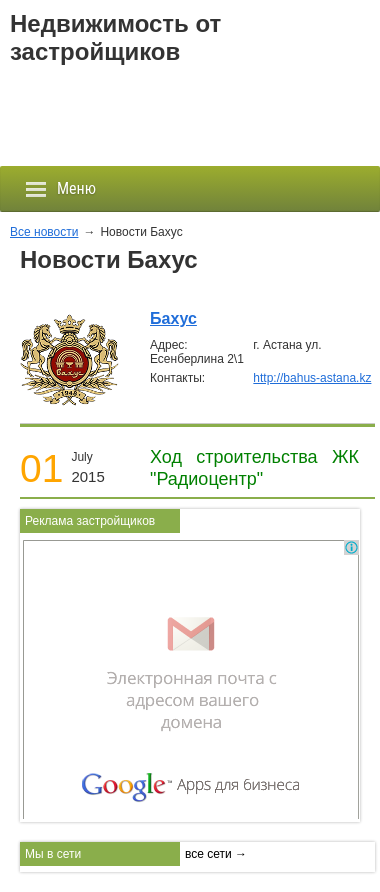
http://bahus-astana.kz (312, 378)
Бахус (173, 318)
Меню (60, 189)
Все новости (44, 232)
